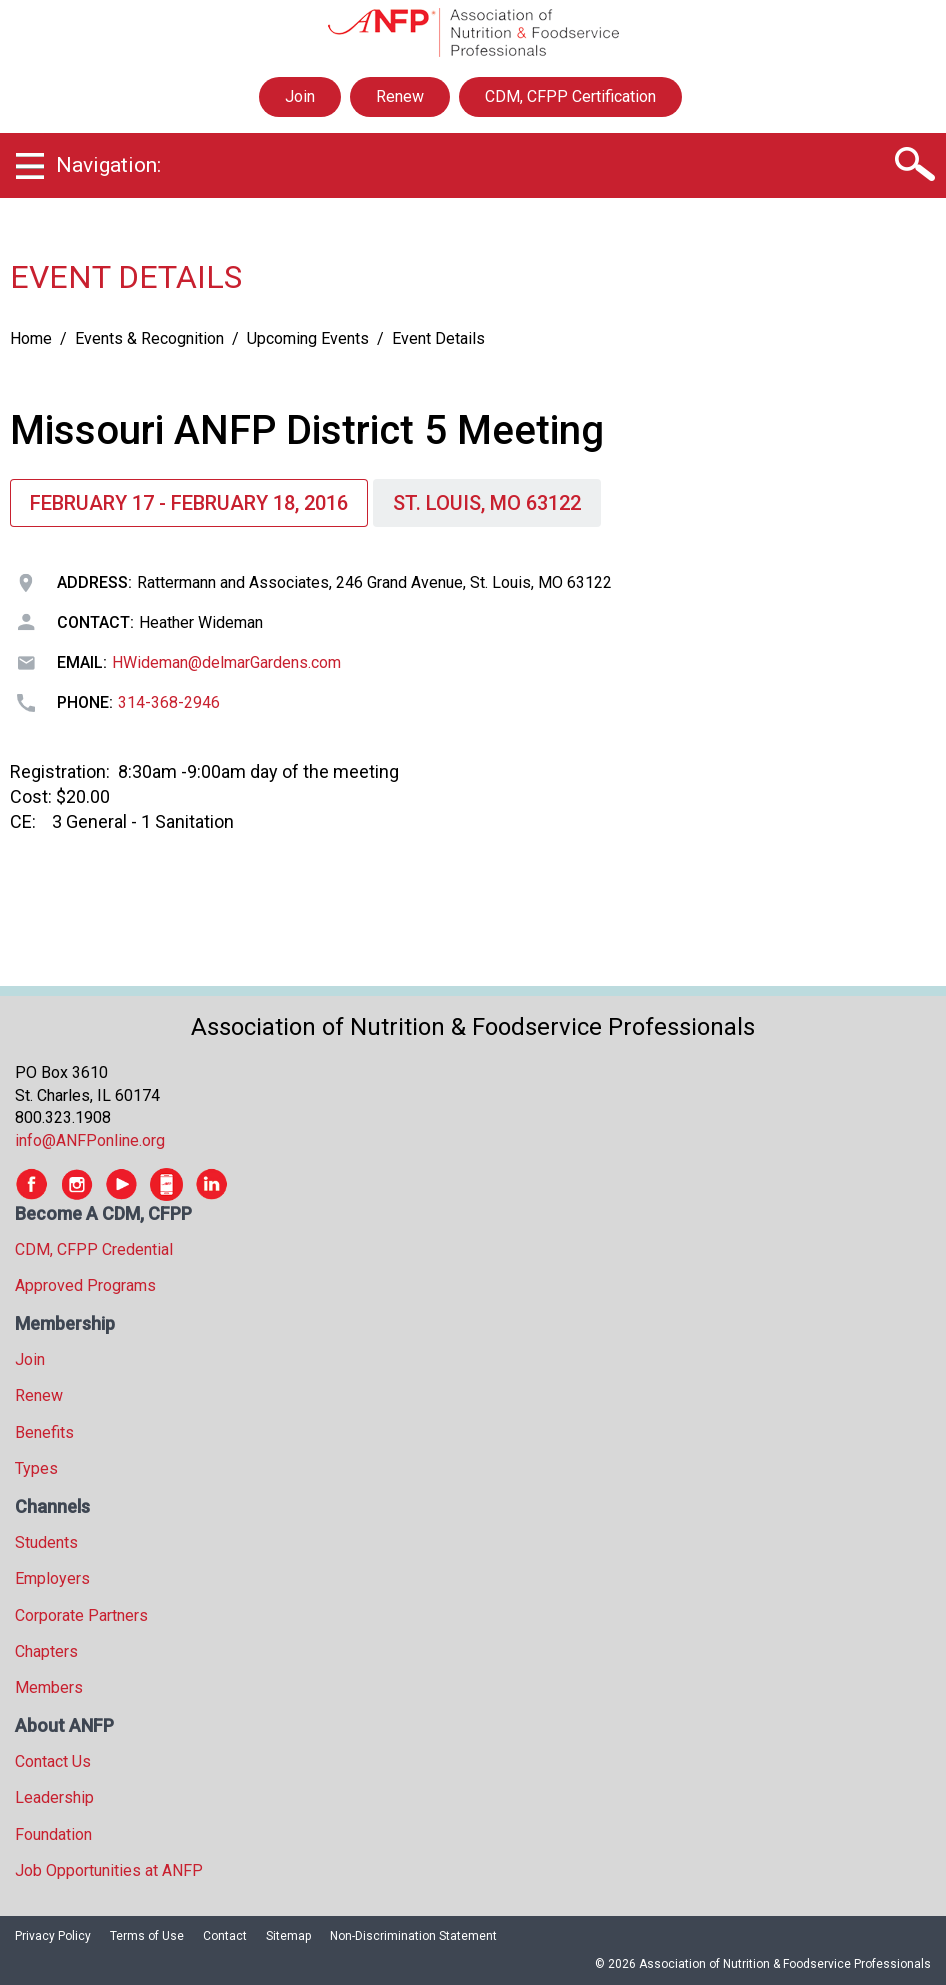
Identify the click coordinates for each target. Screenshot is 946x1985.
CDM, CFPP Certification (570, 96)
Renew (400, 96)
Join (300, 96)
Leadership (54, 1797)
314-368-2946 (169, 702)
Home (31, 338)
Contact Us (53, 1761)
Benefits (44, 1432)
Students (46, 1542)
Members (49, 1687)
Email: (82, 662)
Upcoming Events (308, 338)
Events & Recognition (149, 338)
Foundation (53, 1834)
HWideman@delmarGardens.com (226, 662)
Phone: (85, 702)
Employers (52, 1578)
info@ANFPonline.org (90, 1140)
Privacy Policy (53, 1936)
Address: (94, 582)
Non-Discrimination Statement (413, 1936)
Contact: (95, 622)
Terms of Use (147, 1936)
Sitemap (288, 1936)
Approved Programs (85, 1285)
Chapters (46, 1651)
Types (36, 1468)
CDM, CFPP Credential (94, 1249)
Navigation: (108, 165)
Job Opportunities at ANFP (109, 1870)
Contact (225, 1936)
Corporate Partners (81, 1615)
